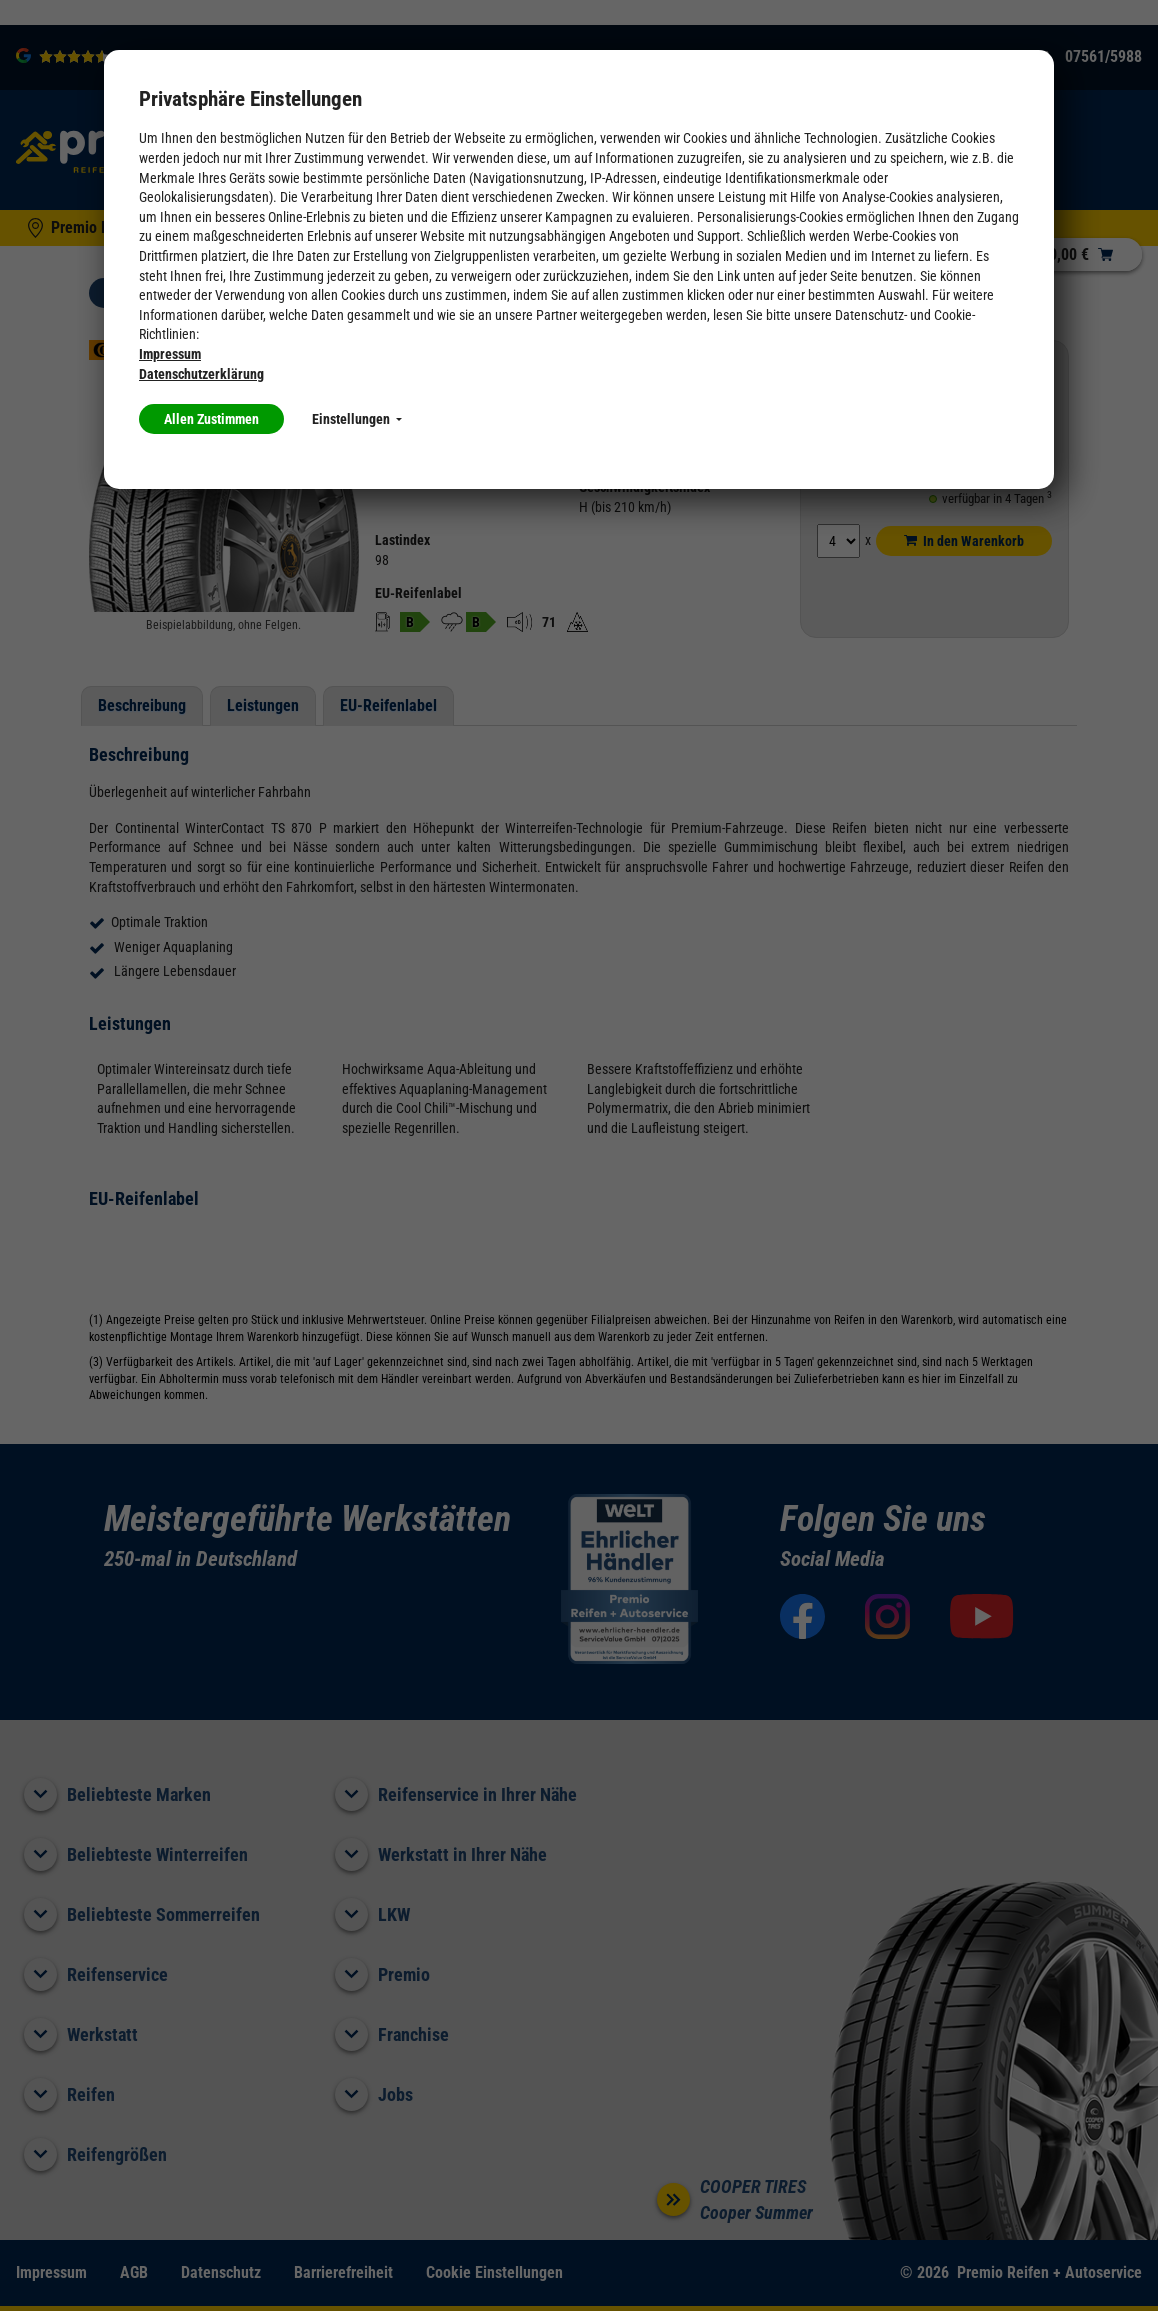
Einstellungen (357, 419)
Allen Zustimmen (211, 419)
